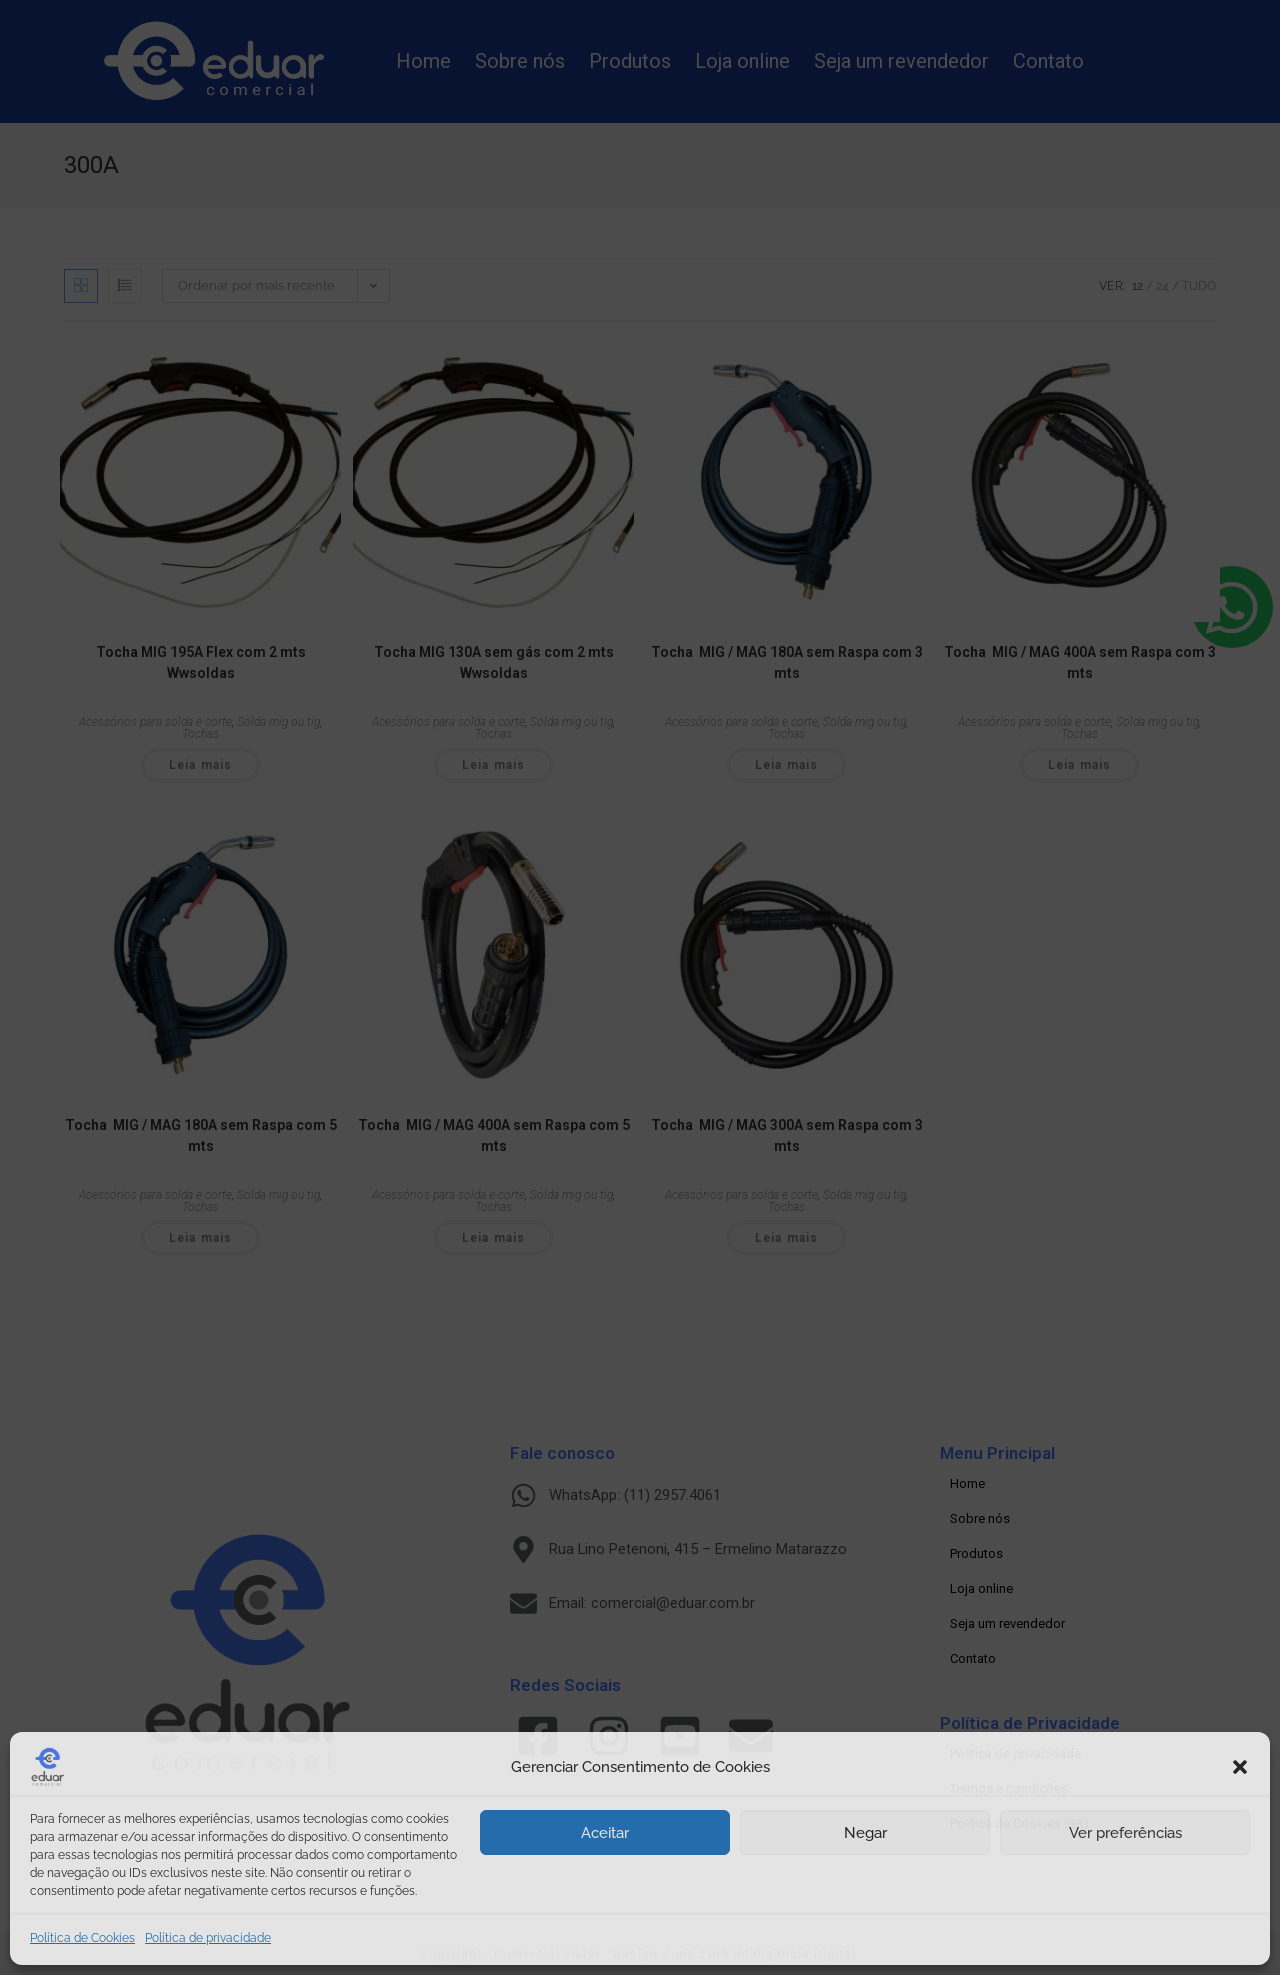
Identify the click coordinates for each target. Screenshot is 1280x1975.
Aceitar (605, 1833)
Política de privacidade (208, 1938)
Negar (865, 1833)
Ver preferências (1125, 1833)
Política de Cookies (82, 1938)
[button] (1240, 1767)
